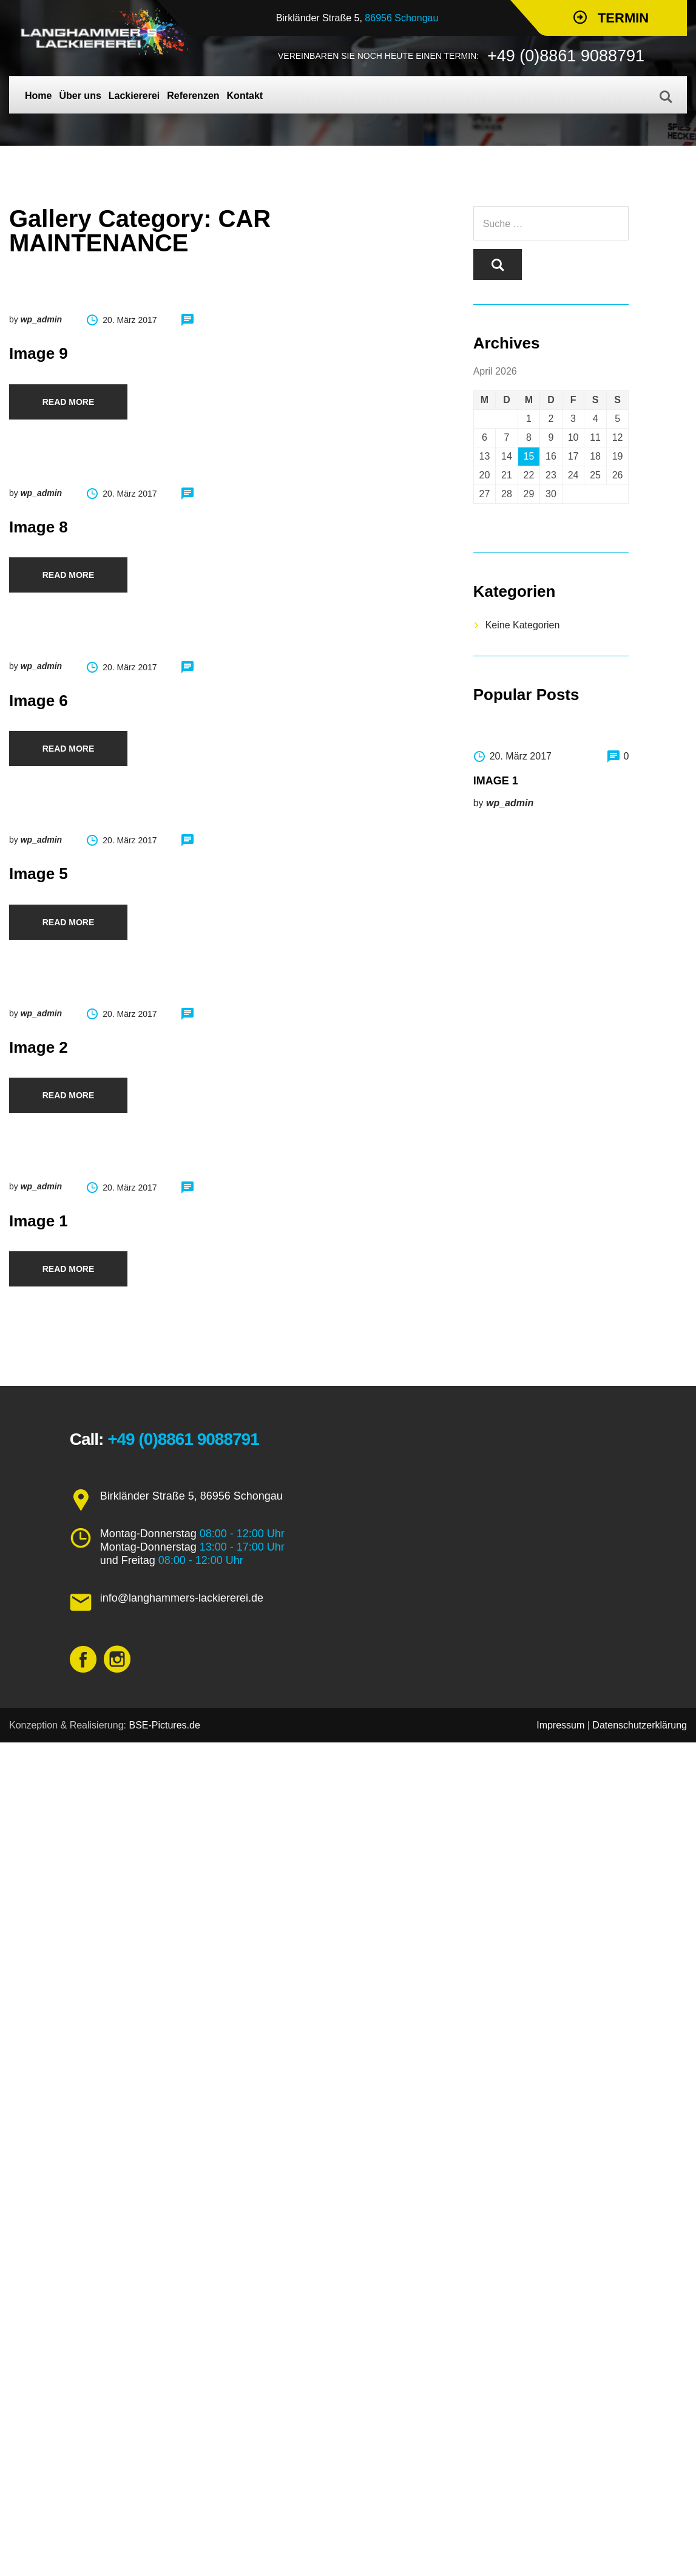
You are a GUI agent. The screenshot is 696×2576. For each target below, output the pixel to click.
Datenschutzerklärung (639, 1725)
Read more (68, 402)
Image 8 (38, 527)
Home (38, 95)
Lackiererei (134, 95)
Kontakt (245, 95)
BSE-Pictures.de (164, 1725)
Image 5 (38, 874)
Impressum (560, 1725)
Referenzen (193, 95)
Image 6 (38, 701)
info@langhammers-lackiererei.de (181, 1598)
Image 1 (38, 1221)
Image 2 (38, 1047)
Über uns (80, 95)
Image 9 (38, 353)
